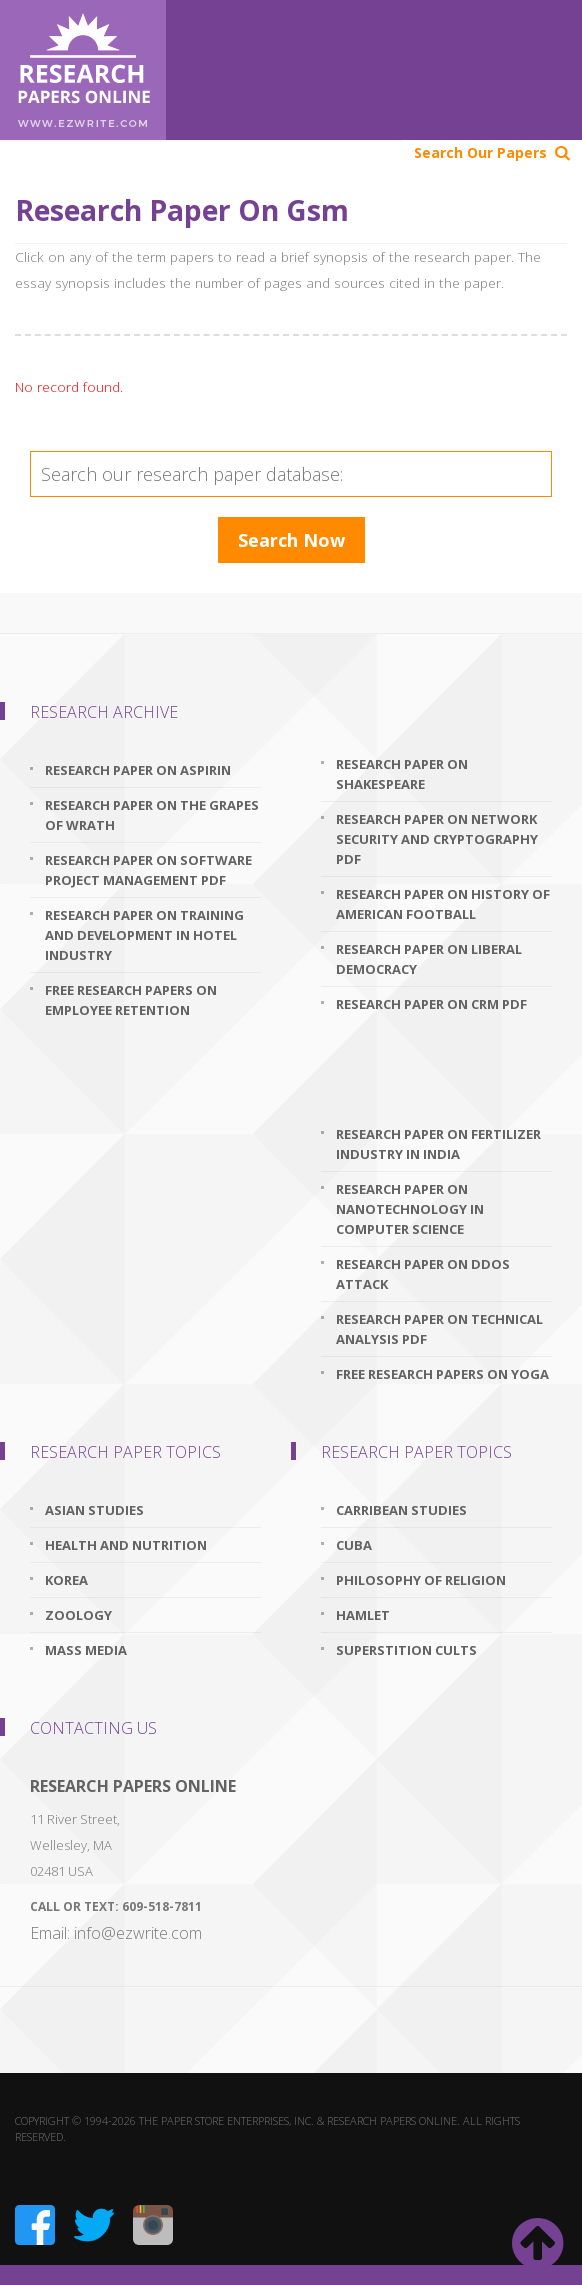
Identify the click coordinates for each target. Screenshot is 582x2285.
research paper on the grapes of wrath (152, 815)
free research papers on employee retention (131, 1000)
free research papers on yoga (442, 1374)
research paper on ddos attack (423, 1274)
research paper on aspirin (138, 770)
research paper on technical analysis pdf (439, 1329)
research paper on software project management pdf (148, 870)
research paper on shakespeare (402, 774)
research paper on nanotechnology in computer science (410, 1209)
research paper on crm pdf (431, 1004)
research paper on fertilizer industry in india (438, 1144)
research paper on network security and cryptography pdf (437, 839)
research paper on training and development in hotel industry (144, 935)
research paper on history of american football (443, 904)
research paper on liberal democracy (429, 959)
